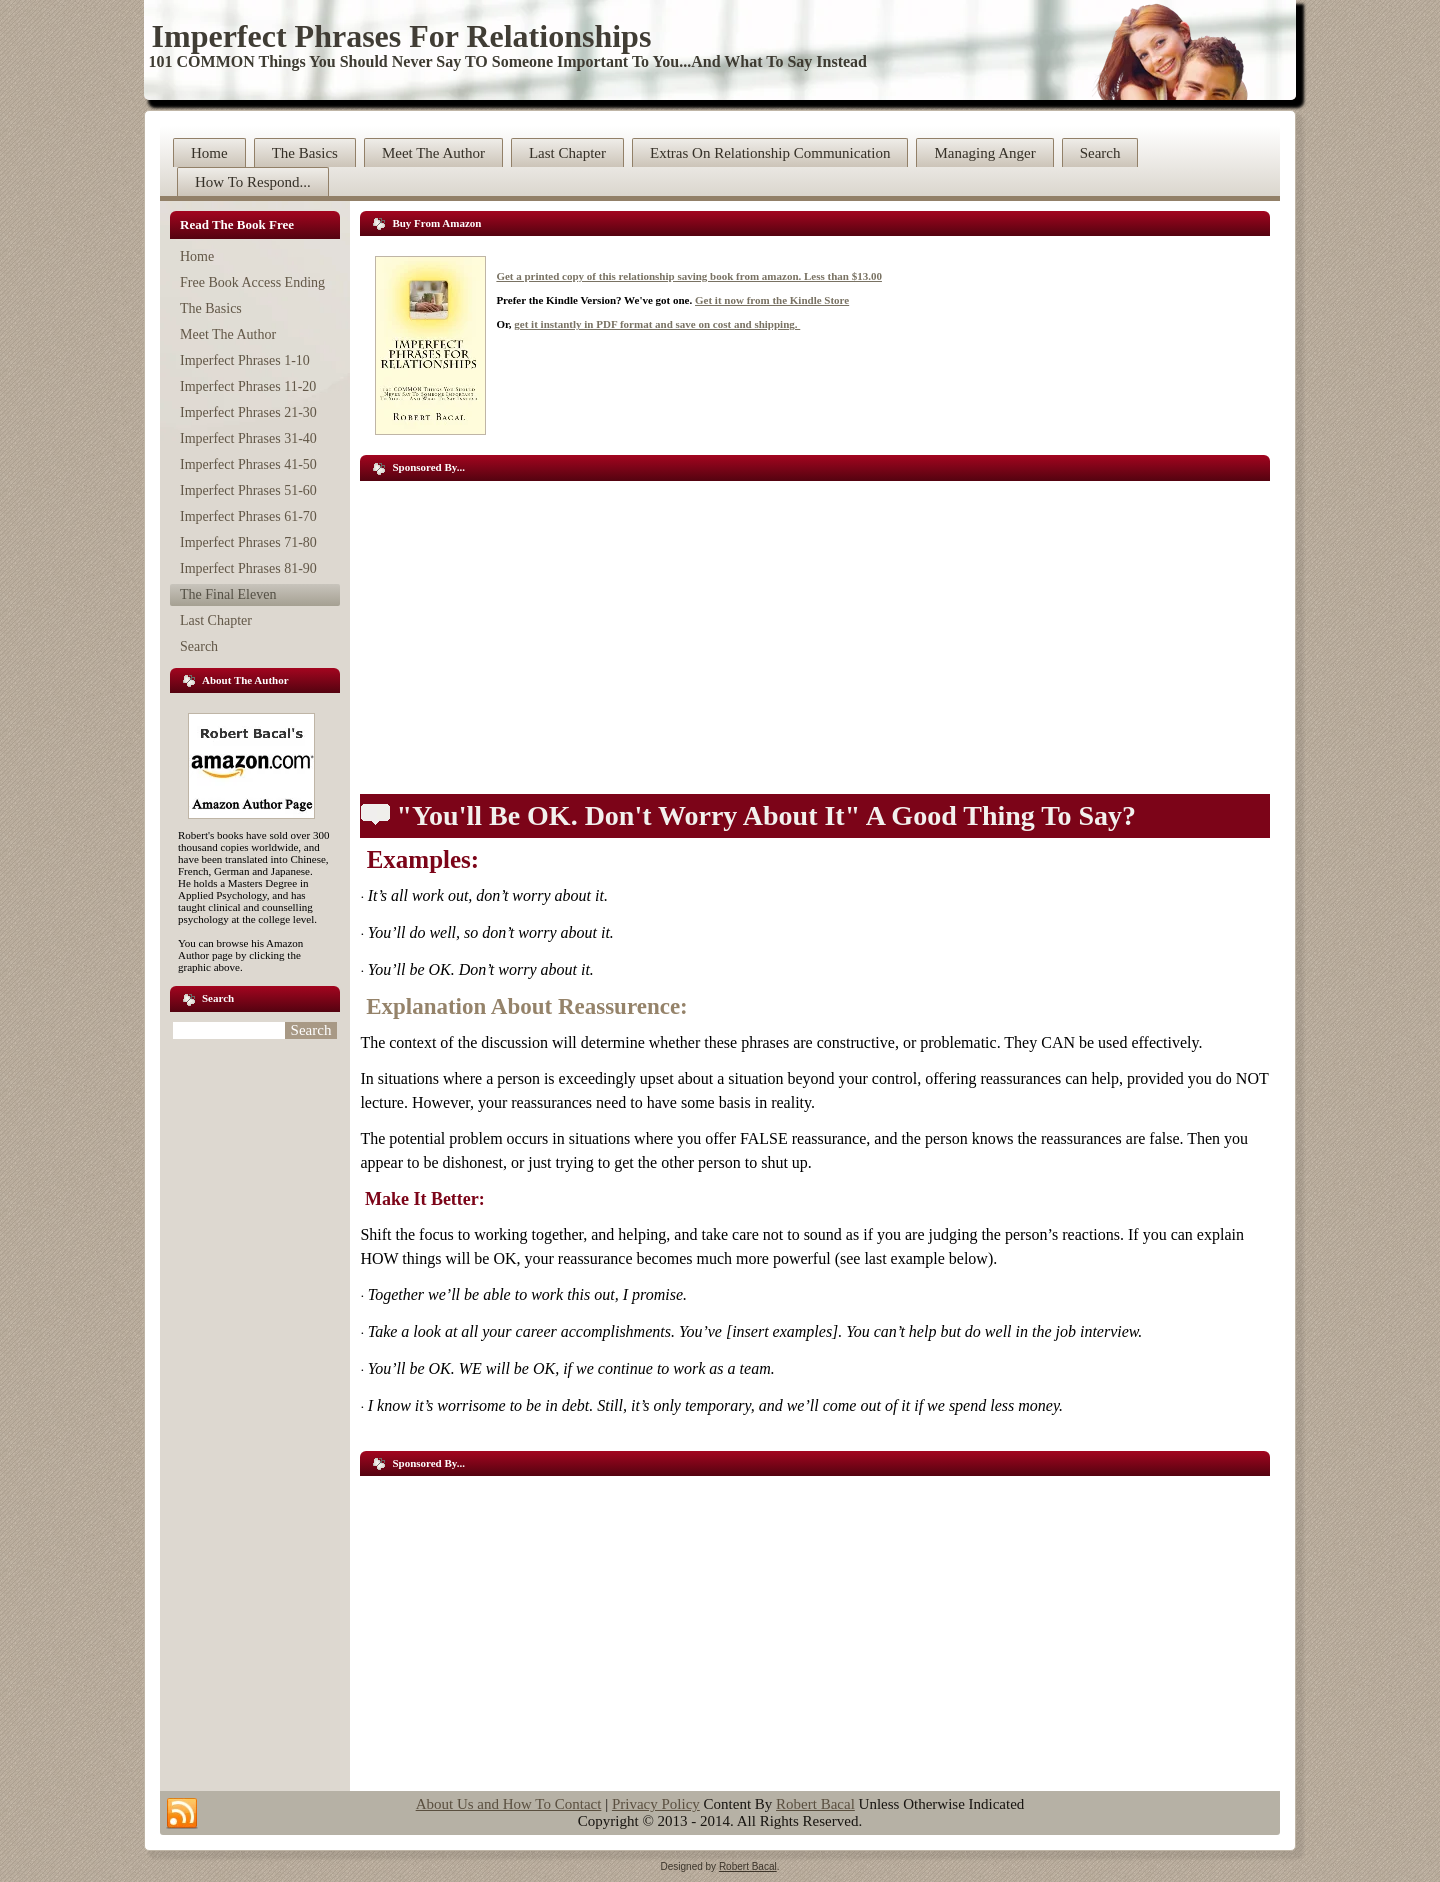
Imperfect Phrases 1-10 (245, 360)
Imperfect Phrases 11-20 (248, 386)
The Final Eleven (228, 594)
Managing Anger (984, 153)
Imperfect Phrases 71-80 (248, 542)
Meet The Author (433, 153)
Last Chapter (567, 153)
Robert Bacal (815, 1804)
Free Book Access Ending (252, 282)
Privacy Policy (656, 1804)
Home (209, 153)
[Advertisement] (815, 631)
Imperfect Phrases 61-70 (248, 516)
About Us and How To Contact (509, 1804)
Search (1100, 153)
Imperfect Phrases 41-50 (248, 464)
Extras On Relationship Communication (770, 153)
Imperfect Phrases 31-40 (248, 438)
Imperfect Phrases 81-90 (248, 568)
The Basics (305, 153)
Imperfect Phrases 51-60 (248, 490)
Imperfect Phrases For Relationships (402, 36)
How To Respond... (253, 182)
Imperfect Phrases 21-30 (248, 412)
